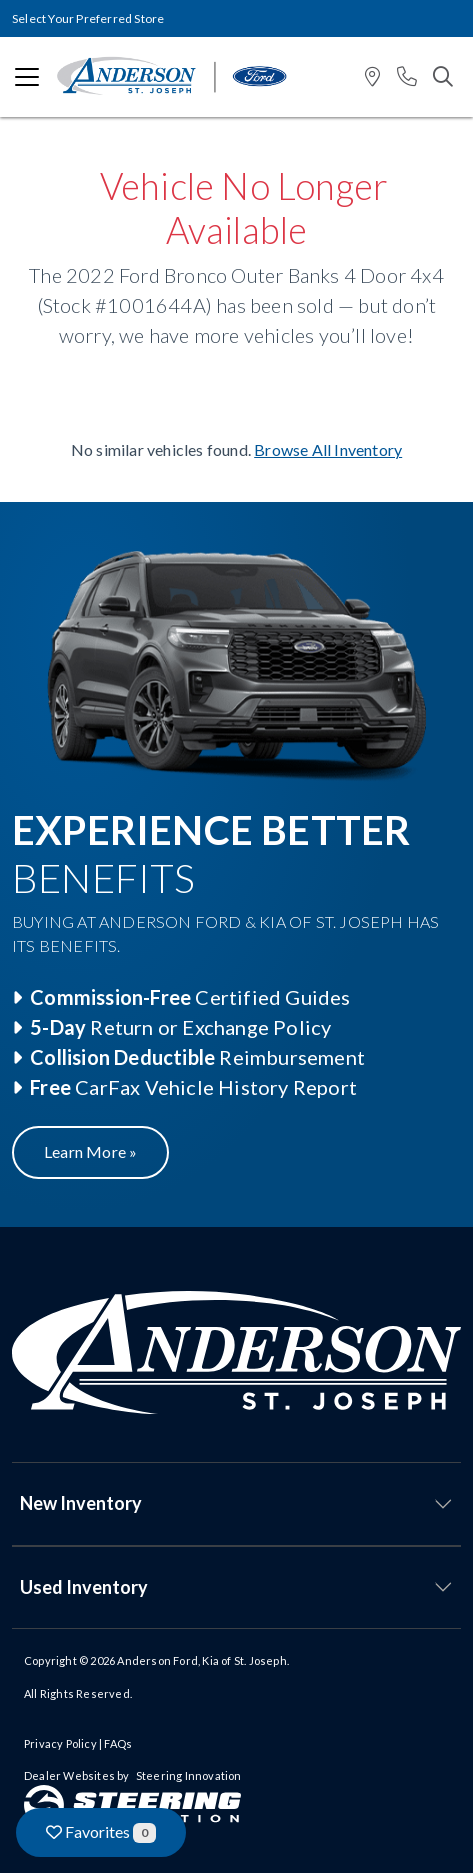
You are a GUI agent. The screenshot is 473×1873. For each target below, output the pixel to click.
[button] (372, 77)
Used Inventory (84, 1587)
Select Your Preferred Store (88, 18)
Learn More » (90, 1151)
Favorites (101, 1832)
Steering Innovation (189, 1775)
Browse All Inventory (328, 449)
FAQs (118, 1743)
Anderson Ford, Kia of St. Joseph (201, 1660)
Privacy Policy (60, 1743)
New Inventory (81, 1503)
